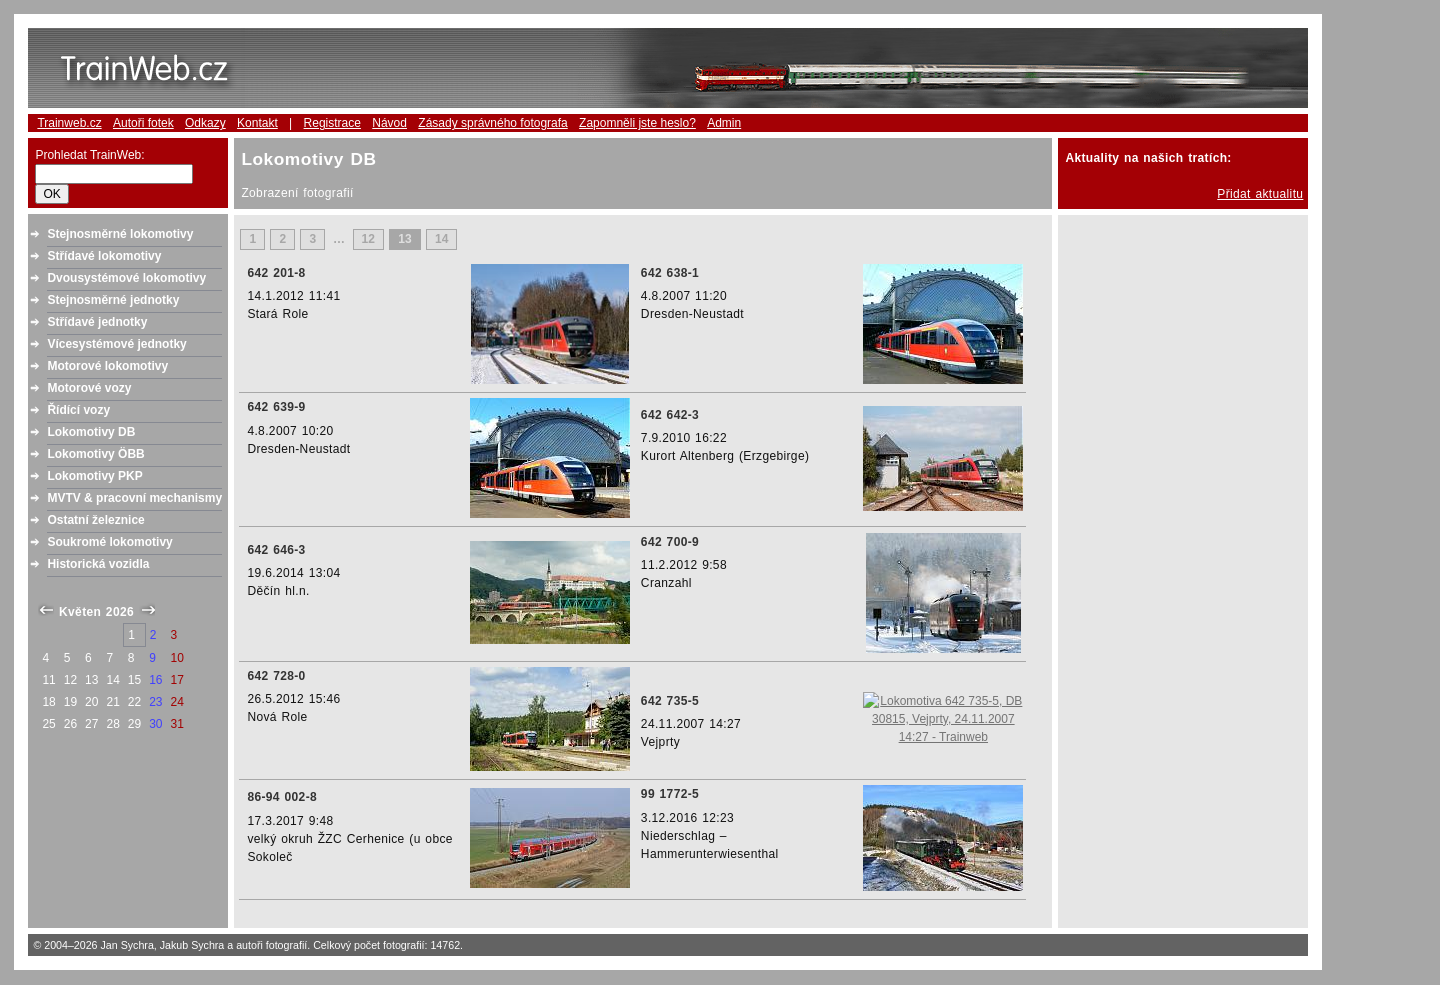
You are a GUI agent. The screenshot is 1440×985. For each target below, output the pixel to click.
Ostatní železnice (95, 520)
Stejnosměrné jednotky (113, 300)
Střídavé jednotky (97, 322)
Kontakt (257, 123)
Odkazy (205, 123)
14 (441, 239)
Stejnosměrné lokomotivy (120, 234)
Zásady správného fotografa (492, 123)
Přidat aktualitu (1260, 194)
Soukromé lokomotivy (109, 542)
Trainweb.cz (69, 123)
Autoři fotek (143, 123)
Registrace (332, 123)
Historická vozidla (98, 564)
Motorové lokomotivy (107, 366)
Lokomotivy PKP (94, 476)
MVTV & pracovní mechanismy (134, 498)
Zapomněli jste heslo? (637, 123)
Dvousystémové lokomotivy (126, 278)
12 (368, 239)
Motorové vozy (89, 388)
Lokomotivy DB (91, 432)
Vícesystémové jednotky (116, 344)
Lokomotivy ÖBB (95, 454)
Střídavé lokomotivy (104, 256)
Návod (389, 123)
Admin (724, 123)
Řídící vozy (78, 410)
